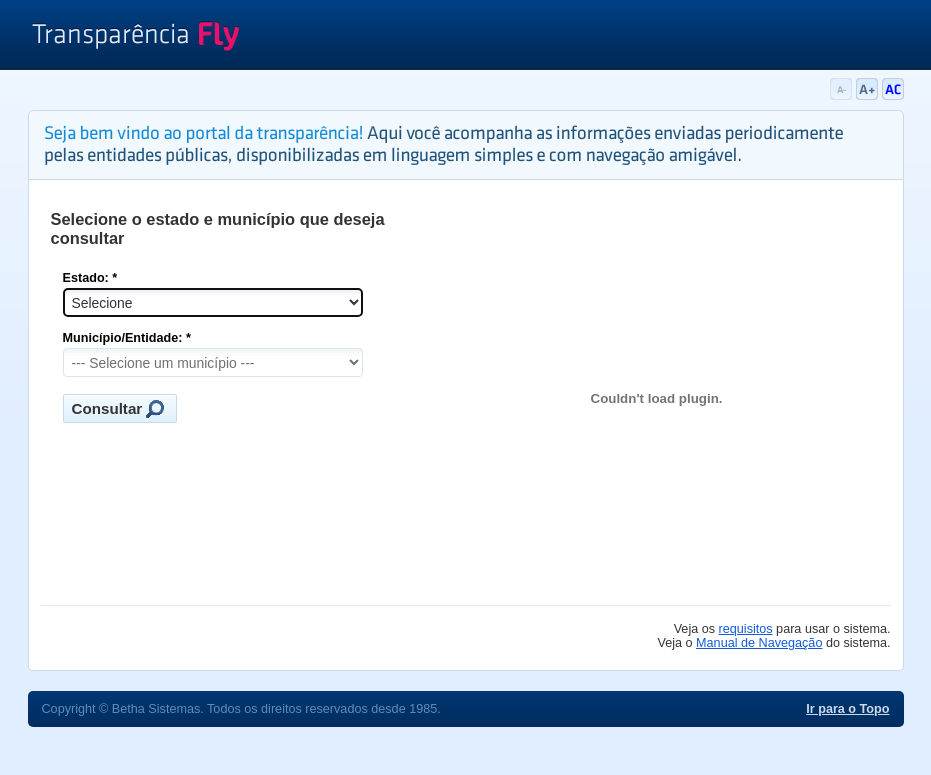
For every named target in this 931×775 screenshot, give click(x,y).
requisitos (746, 629)
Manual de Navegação (759, 643)
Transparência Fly (135, 38)
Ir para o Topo (847, 709)
